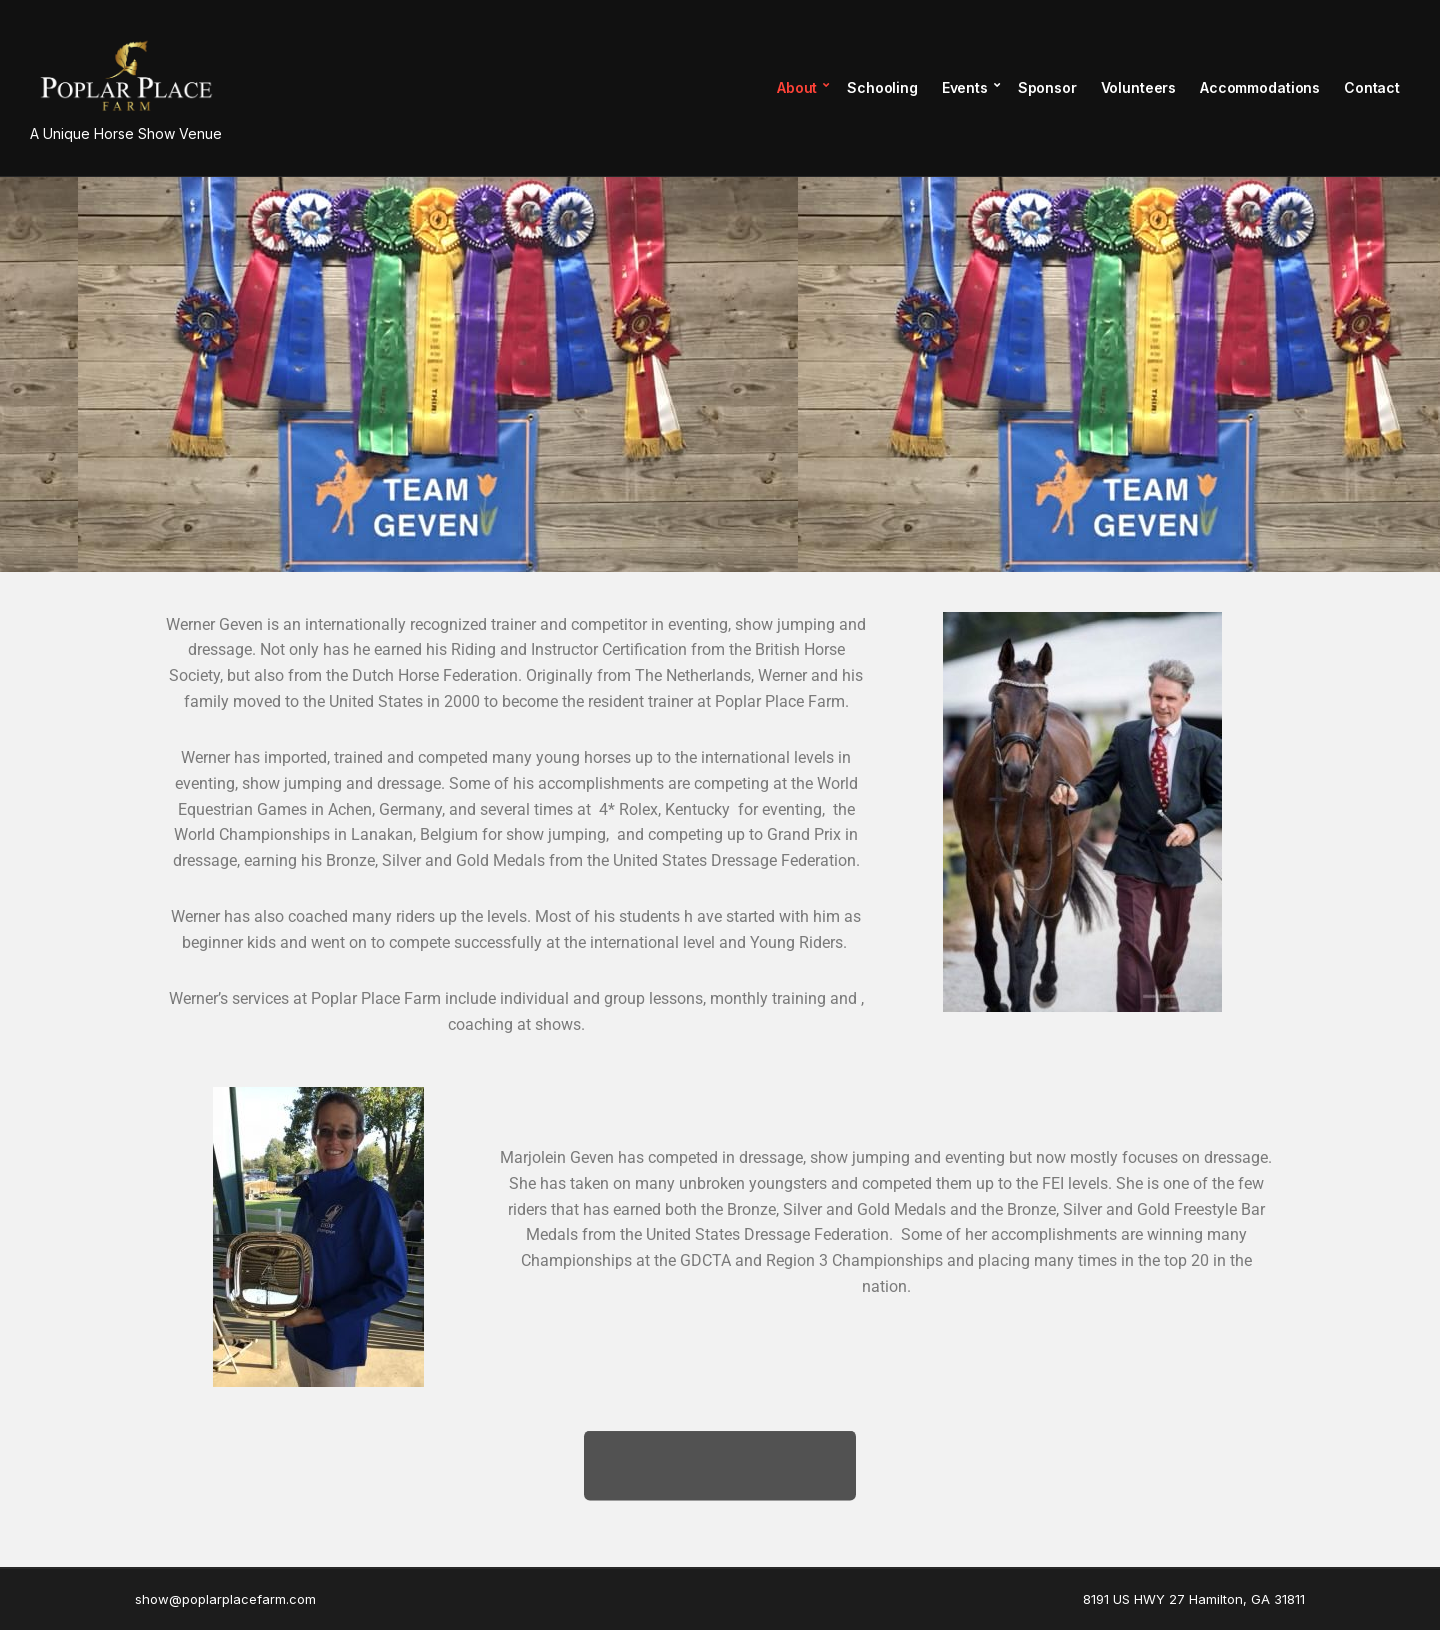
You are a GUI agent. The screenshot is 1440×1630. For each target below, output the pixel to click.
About (797, 87)
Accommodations (1260, 87)
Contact (1372, 87)
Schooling (882, 87)
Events (965, 87)
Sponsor (1047, 87)
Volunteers (1139, 87)
